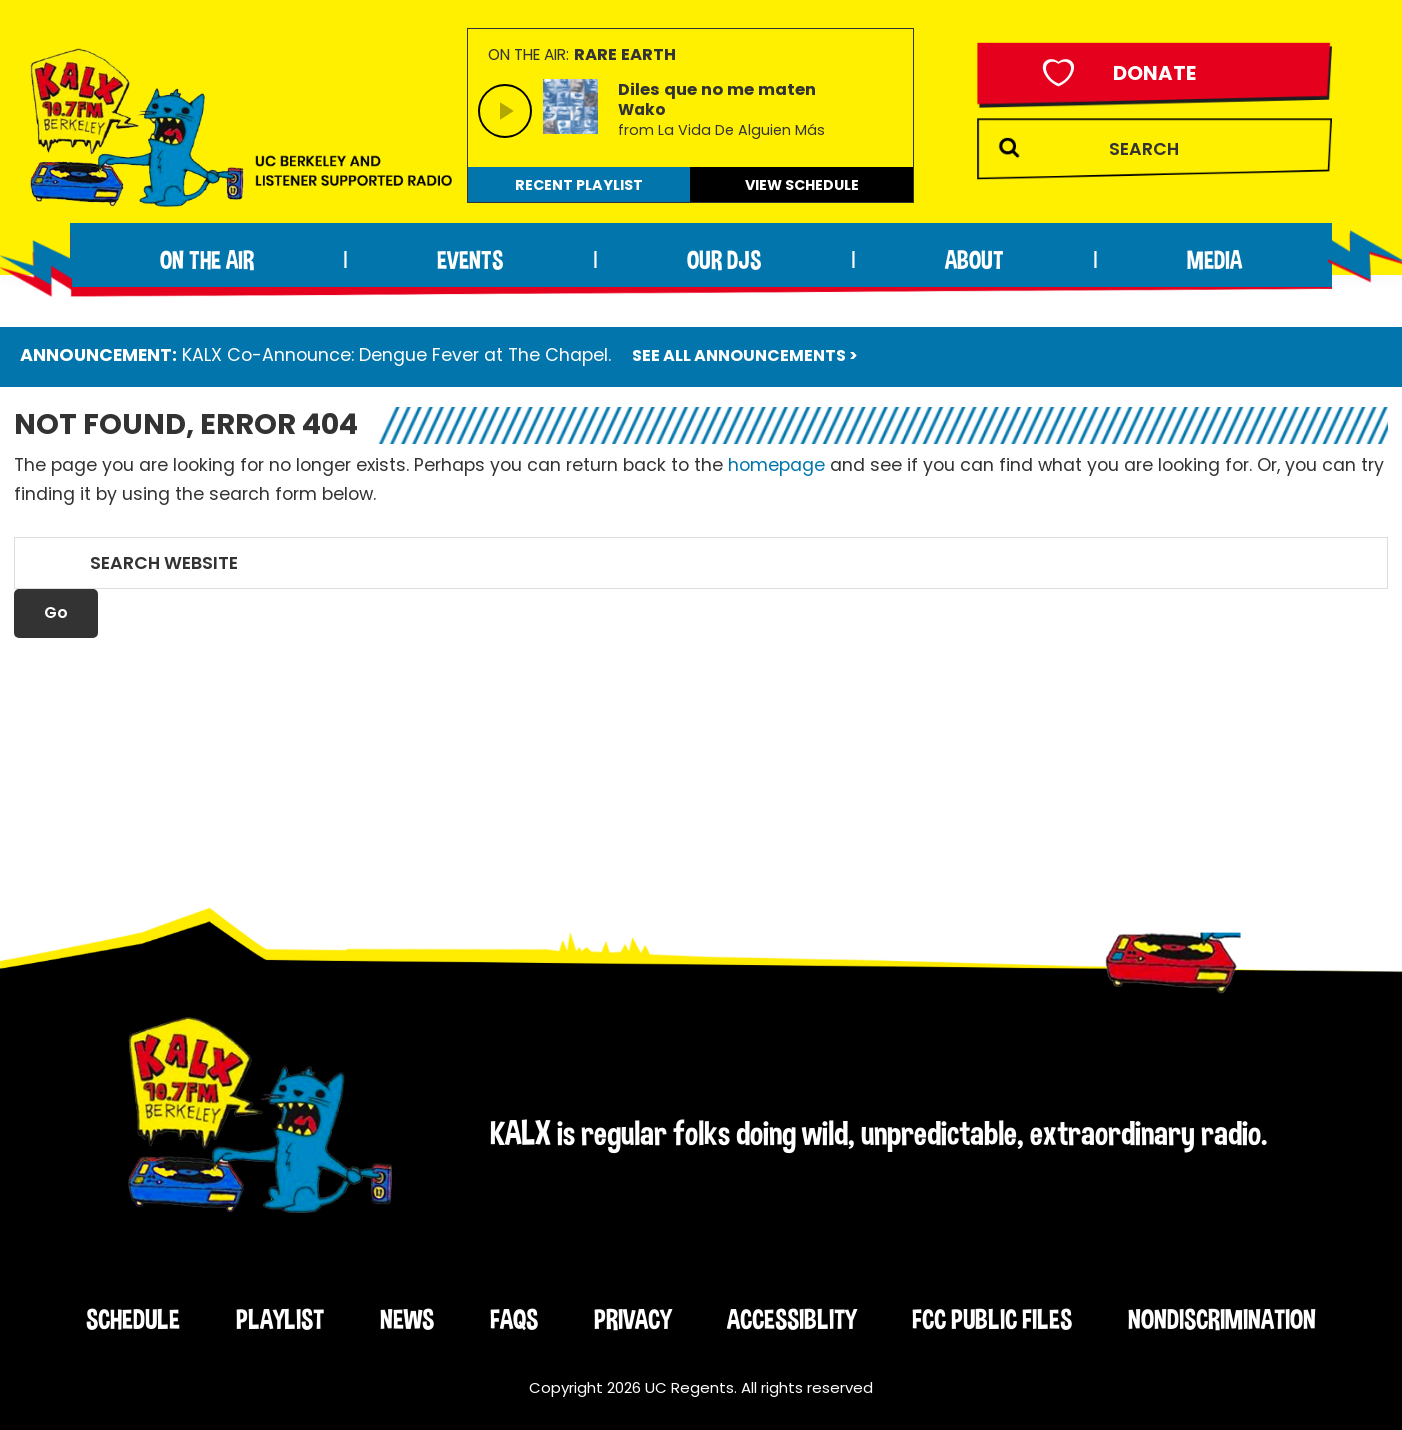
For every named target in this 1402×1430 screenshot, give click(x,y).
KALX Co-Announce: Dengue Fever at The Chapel (395, 355)
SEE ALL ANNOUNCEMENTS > (745, 355)
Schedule (133, 1319)
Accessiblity (791, 1319)
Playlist (280, 1319)
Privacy (632, 1319)
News (407, 1319)
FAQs (514, 1319)
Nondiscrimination (1222, 1319)
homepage (776, 465)
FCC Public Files (992, 1319)
